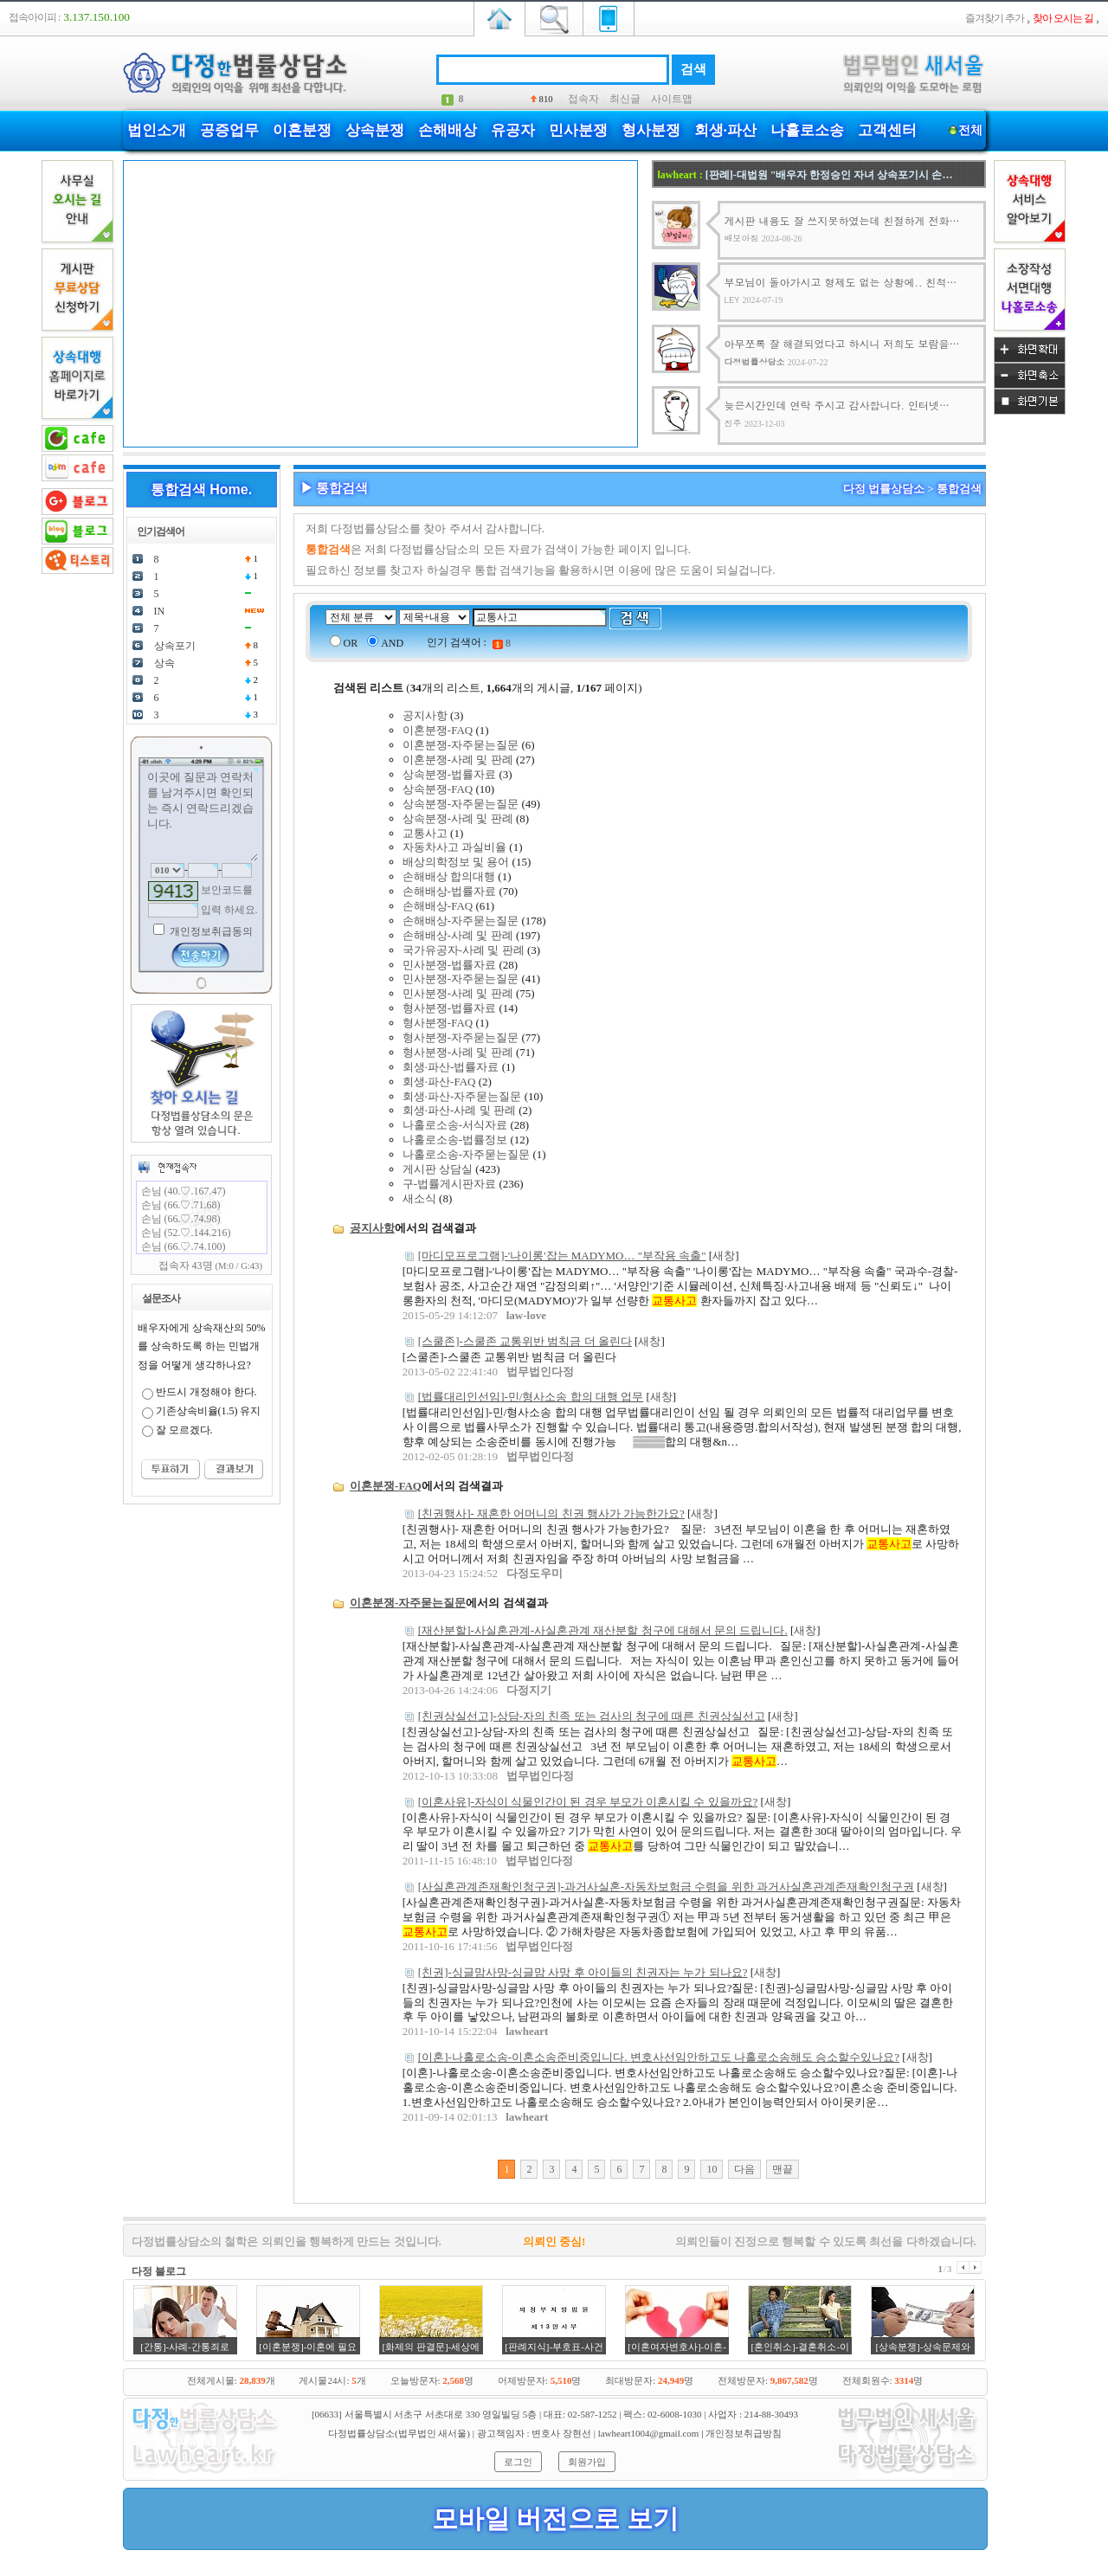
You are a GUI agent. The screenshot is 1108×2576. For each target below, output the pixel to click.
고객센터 (887, 130)
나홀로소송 (807, 130)
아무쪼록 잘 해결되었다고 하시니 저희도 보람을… (842, 343)
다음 (744, 2169)
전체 (971, 130)
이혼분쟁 (302, 130)
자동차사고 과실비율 (454, 846)
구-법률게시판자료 (449, 1183)
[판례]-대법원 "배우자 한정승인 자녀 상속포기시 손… (829, 175)
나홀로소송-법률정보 (455, 1139)
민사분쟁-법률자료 (449, 964)
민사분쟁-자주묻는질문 (461, 978)
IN (159, 611)
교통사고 (425, 833)
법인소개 (156, 130)
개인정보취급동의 (210, 931)
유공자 (513, 130)
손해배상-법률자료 (449, 891)
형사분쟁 (651, 130)
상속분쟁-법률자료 (449, 774)
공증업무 (229, 130)
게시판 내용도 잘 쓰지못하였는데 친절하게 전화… (842, 220)
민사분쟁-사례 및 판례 (458, 993)
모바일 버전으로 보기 (555, 2518)
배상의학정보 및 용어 (456, 861)
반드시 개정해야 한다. (206, 1392)
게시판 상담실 (438, 1168)
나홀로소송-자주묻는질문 (466, 1154)
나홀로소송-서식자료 (455, 1124)
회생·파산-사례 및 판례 (459, 1110)
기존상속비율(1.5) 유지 (208, 1411)
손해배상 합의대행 (449, 876)
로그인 (518, 2462)
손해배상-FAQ (438, 905)
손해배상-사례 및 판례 (458, 935)
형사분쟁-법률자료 (449, 1007)
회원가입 (587, 2462)
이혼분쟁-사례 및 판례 (458, 759)
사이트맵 (671, 99)
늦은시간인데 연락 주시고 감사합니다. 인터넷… (837, 404)
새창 (723, 1255)
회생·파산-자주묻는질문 (462, 1096)
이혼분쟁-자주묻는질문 (461, 744)
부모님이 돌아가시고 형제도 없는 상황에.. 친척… (841, 281)
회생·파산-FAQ (439, 1081)
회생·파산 (725, 130)
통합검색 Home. (201, 489)
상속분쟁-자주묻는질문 (461, 803)
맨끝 (782, 2169)
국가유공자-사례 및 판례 (464, 949)
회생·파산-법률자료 (451, 1066)
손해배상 (447, 130)
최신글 (625, 99)
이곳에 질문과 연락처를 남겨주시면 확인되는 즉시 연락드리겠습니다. (201, 814)
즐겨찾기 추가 (994, 18)
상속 (164, 663)
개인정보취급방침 (743, 2433)
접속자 (583, 99)
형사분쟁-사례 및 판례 (458, 1052)
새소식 (419, 1198)
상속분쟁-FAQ (438, 788)
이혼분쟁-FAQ (438, 730)
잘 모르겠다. (184, 1430)
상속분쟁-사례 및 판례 (458, 818)
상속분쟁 (374, 130)
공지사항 (425, 715)
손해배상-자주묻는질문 (461, 920)
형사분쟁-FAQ (438, 1022)
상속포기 (175, 646)
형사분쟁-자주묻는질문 (461, 1037)
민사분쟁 (578, 130)
